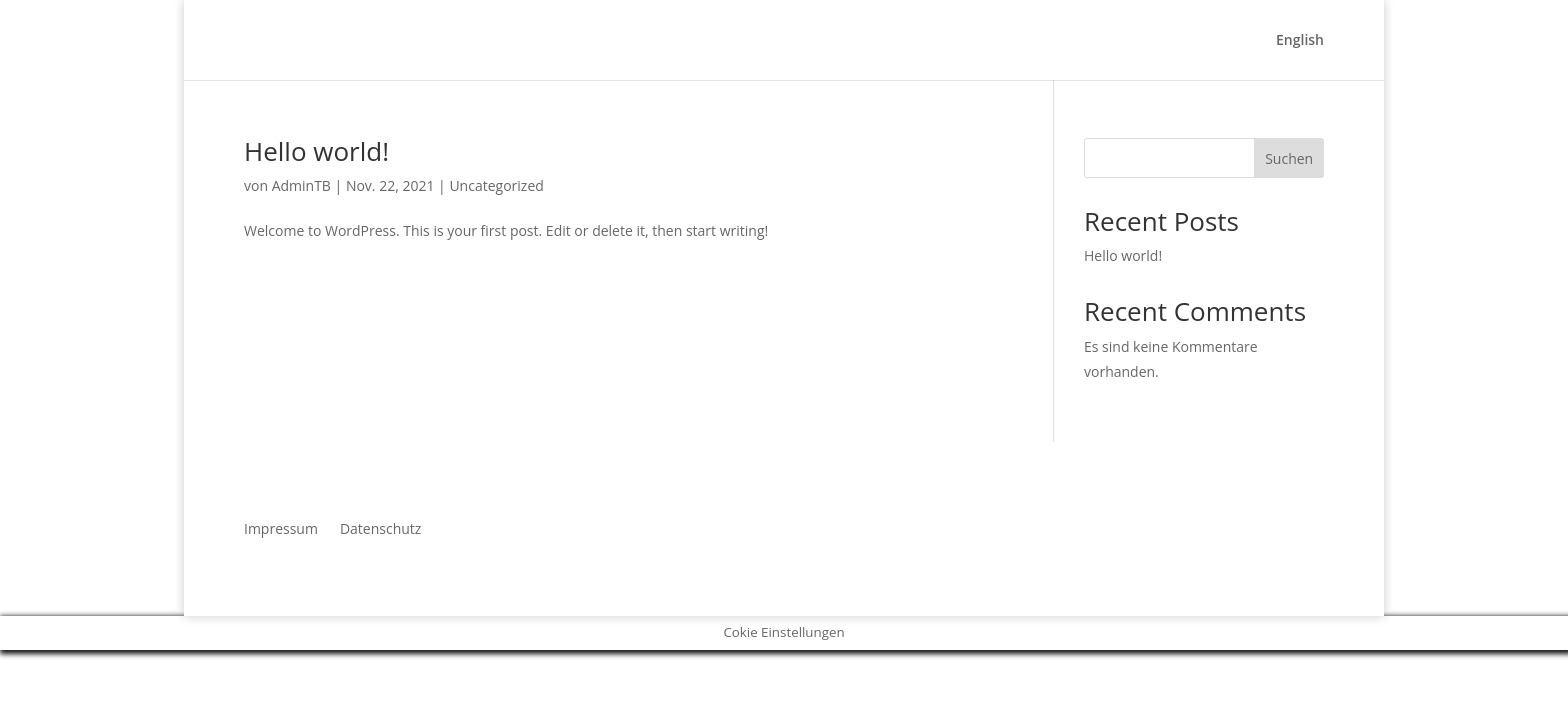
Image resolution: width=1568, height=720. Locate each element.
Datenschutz (380, 527)
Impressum (281, 527)
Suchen (1289, 158)
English (1300, 41)
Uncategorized (496, 185)
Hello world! (316, 151)
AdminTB (301, 185)
